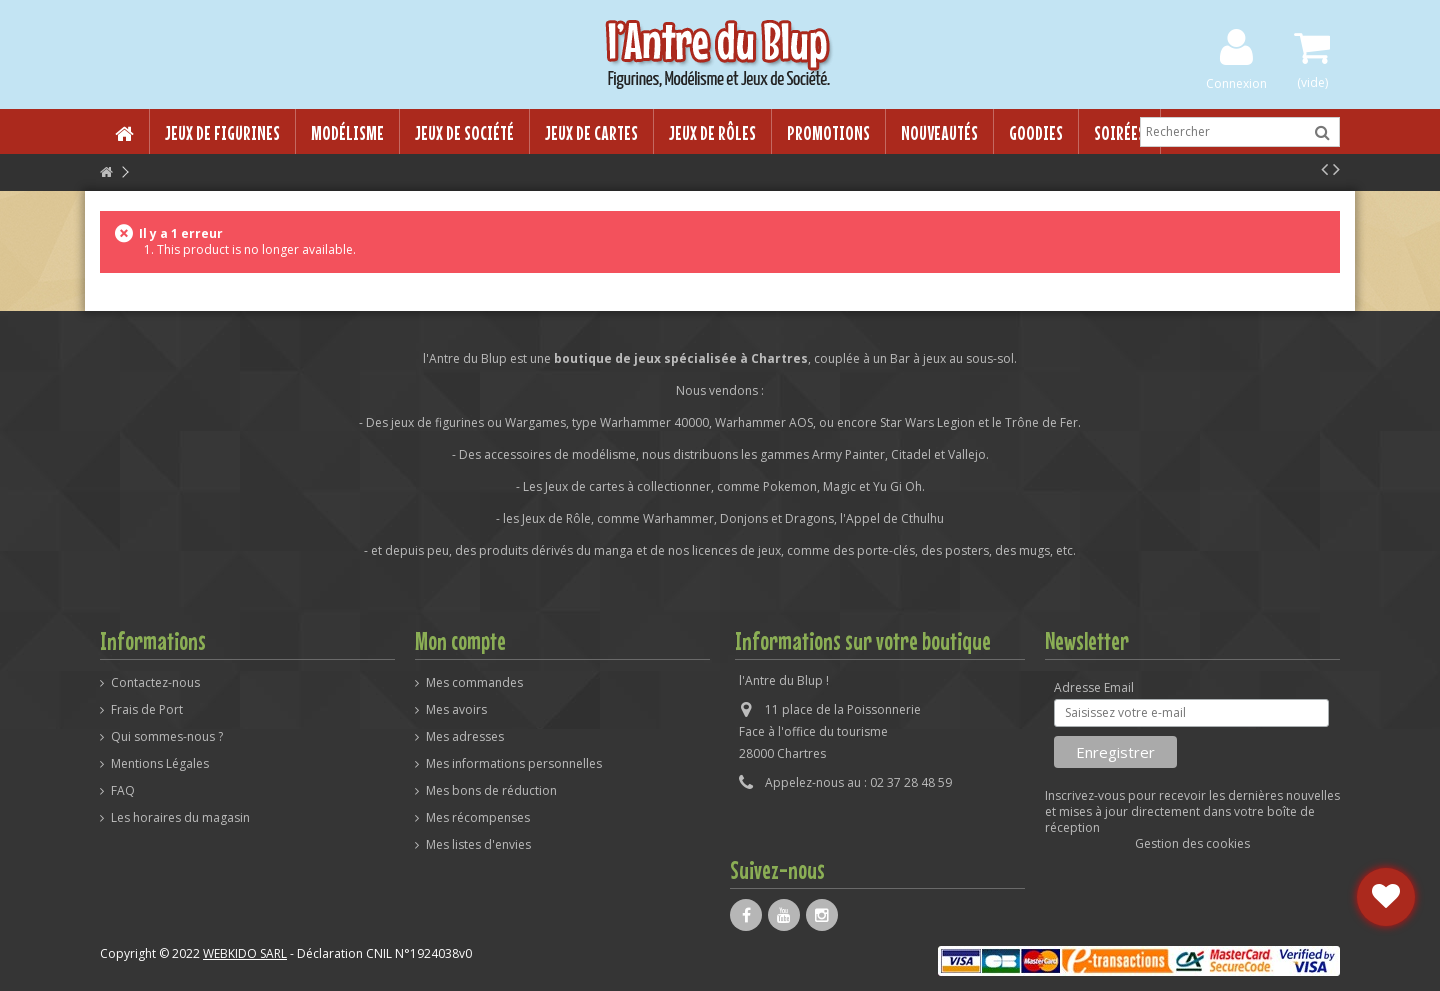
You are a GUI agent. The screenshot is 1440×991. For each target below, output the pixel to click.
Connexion (1236, 82)
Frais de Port (147, 710)
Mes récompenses (478, 818)
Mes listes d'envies (478, 845)
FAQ (123, 791)
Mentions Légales (160, 764)
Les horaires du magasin (180, 818)
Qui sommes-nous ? (167, 737)
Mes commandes (474, 683)
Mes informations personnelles (514, 764)
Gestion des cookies (1192, 843)
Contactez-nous (155, 683)
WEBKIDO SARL (245, 953)
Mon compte (460, 641)
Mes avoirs (456, 710)
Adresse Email (1094, 688)
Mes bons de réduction (491, 791)
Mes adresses (465, 737)
